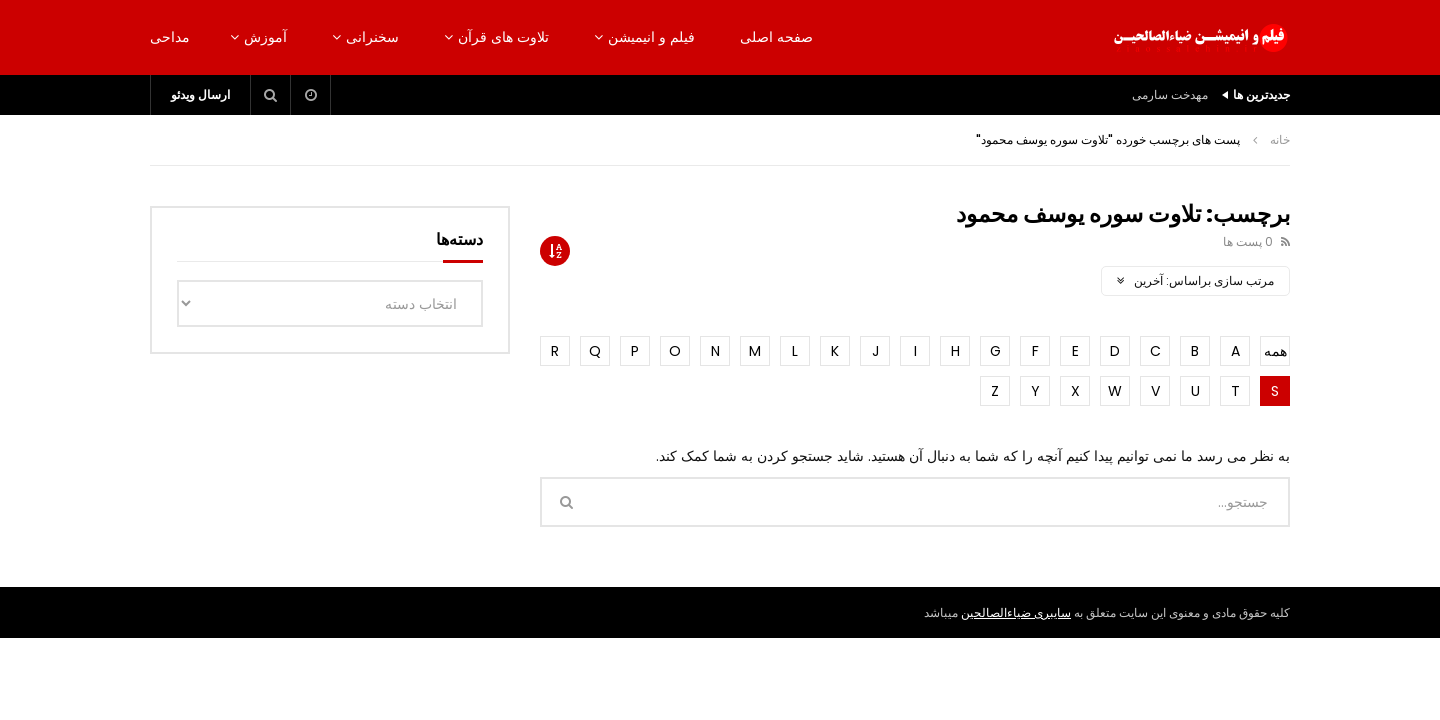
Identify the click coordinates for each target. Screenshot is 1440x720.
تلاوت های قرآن (503, 37)
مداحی (170, 37)
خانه (1280, 139)
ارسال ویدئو (200, 94)
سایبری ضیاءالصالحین (1016, 612)
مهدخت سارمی (1170, 94)
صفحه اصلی (776, 37)
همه (1275, 351)
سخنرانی (372, 37)
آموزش (265, 37)
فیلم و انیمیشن (651, 37)
